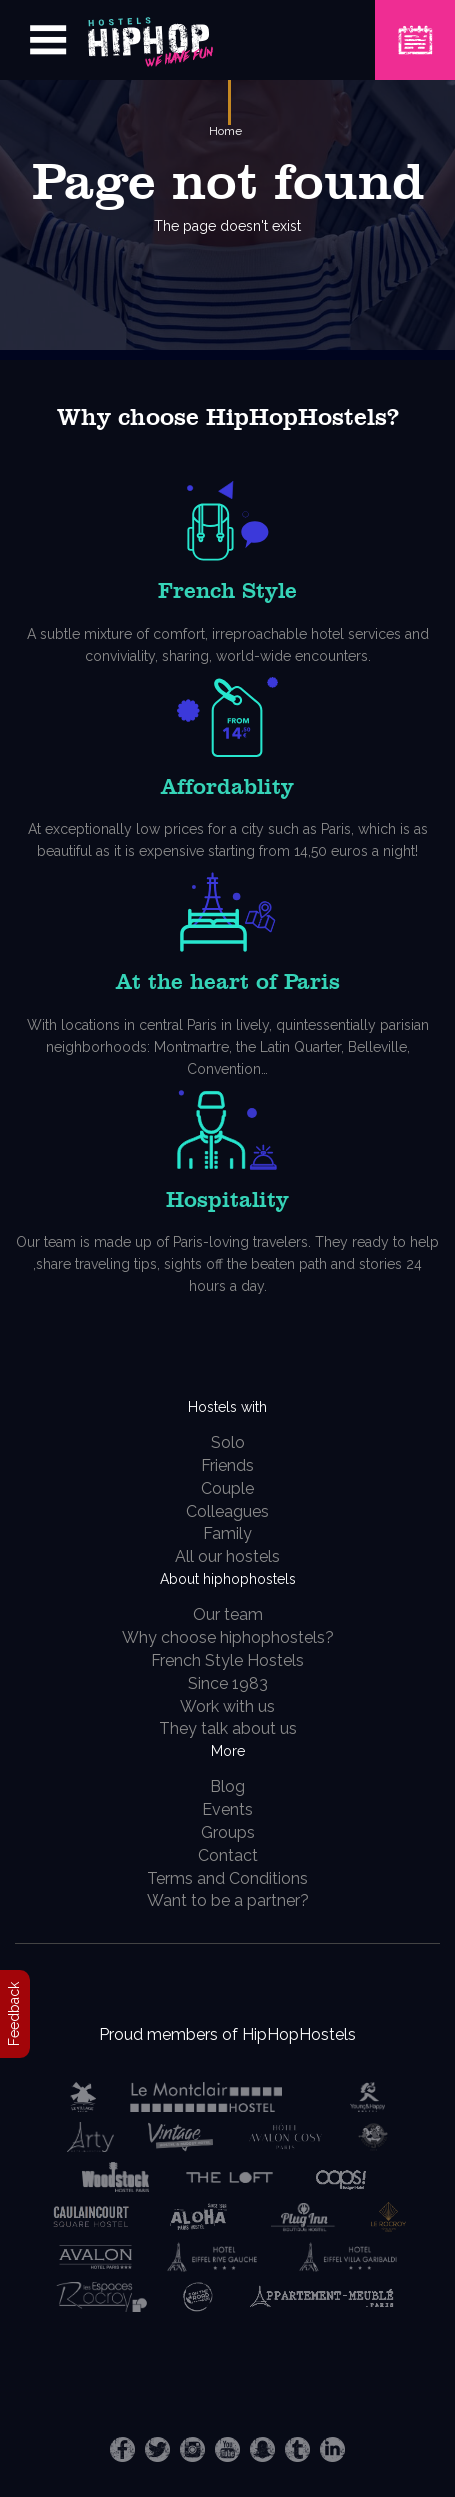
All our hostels (227, 1556)
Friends (227, 1465)
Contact (228, 1855)
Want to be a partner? (228, 1900)
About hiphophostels (228, 1579)
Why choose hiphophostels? (228, 1637)
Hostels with (227, 1407)
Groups (228, 1832)
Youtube (227, 2449)
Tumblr (297, 2449)
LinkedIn (332, 2449)
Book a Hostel (415, 27)
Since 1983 (228, 1683)
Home (225, 131)
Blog (227, 1786)
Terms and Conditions (227, 1878)
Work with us (227, 1706)
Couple (227, 1488)
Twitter (157, 2449)
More (228, 1751)
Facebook (122, 2449)
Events (227, 1809)
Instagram (192, 2449)
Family (227, 1533)
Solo (228, 1442)
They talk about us (228, 1728)
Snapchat (262, 2449)
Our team (228, 1614)
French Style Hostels (227, 1660)
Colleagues (227, 1511)
